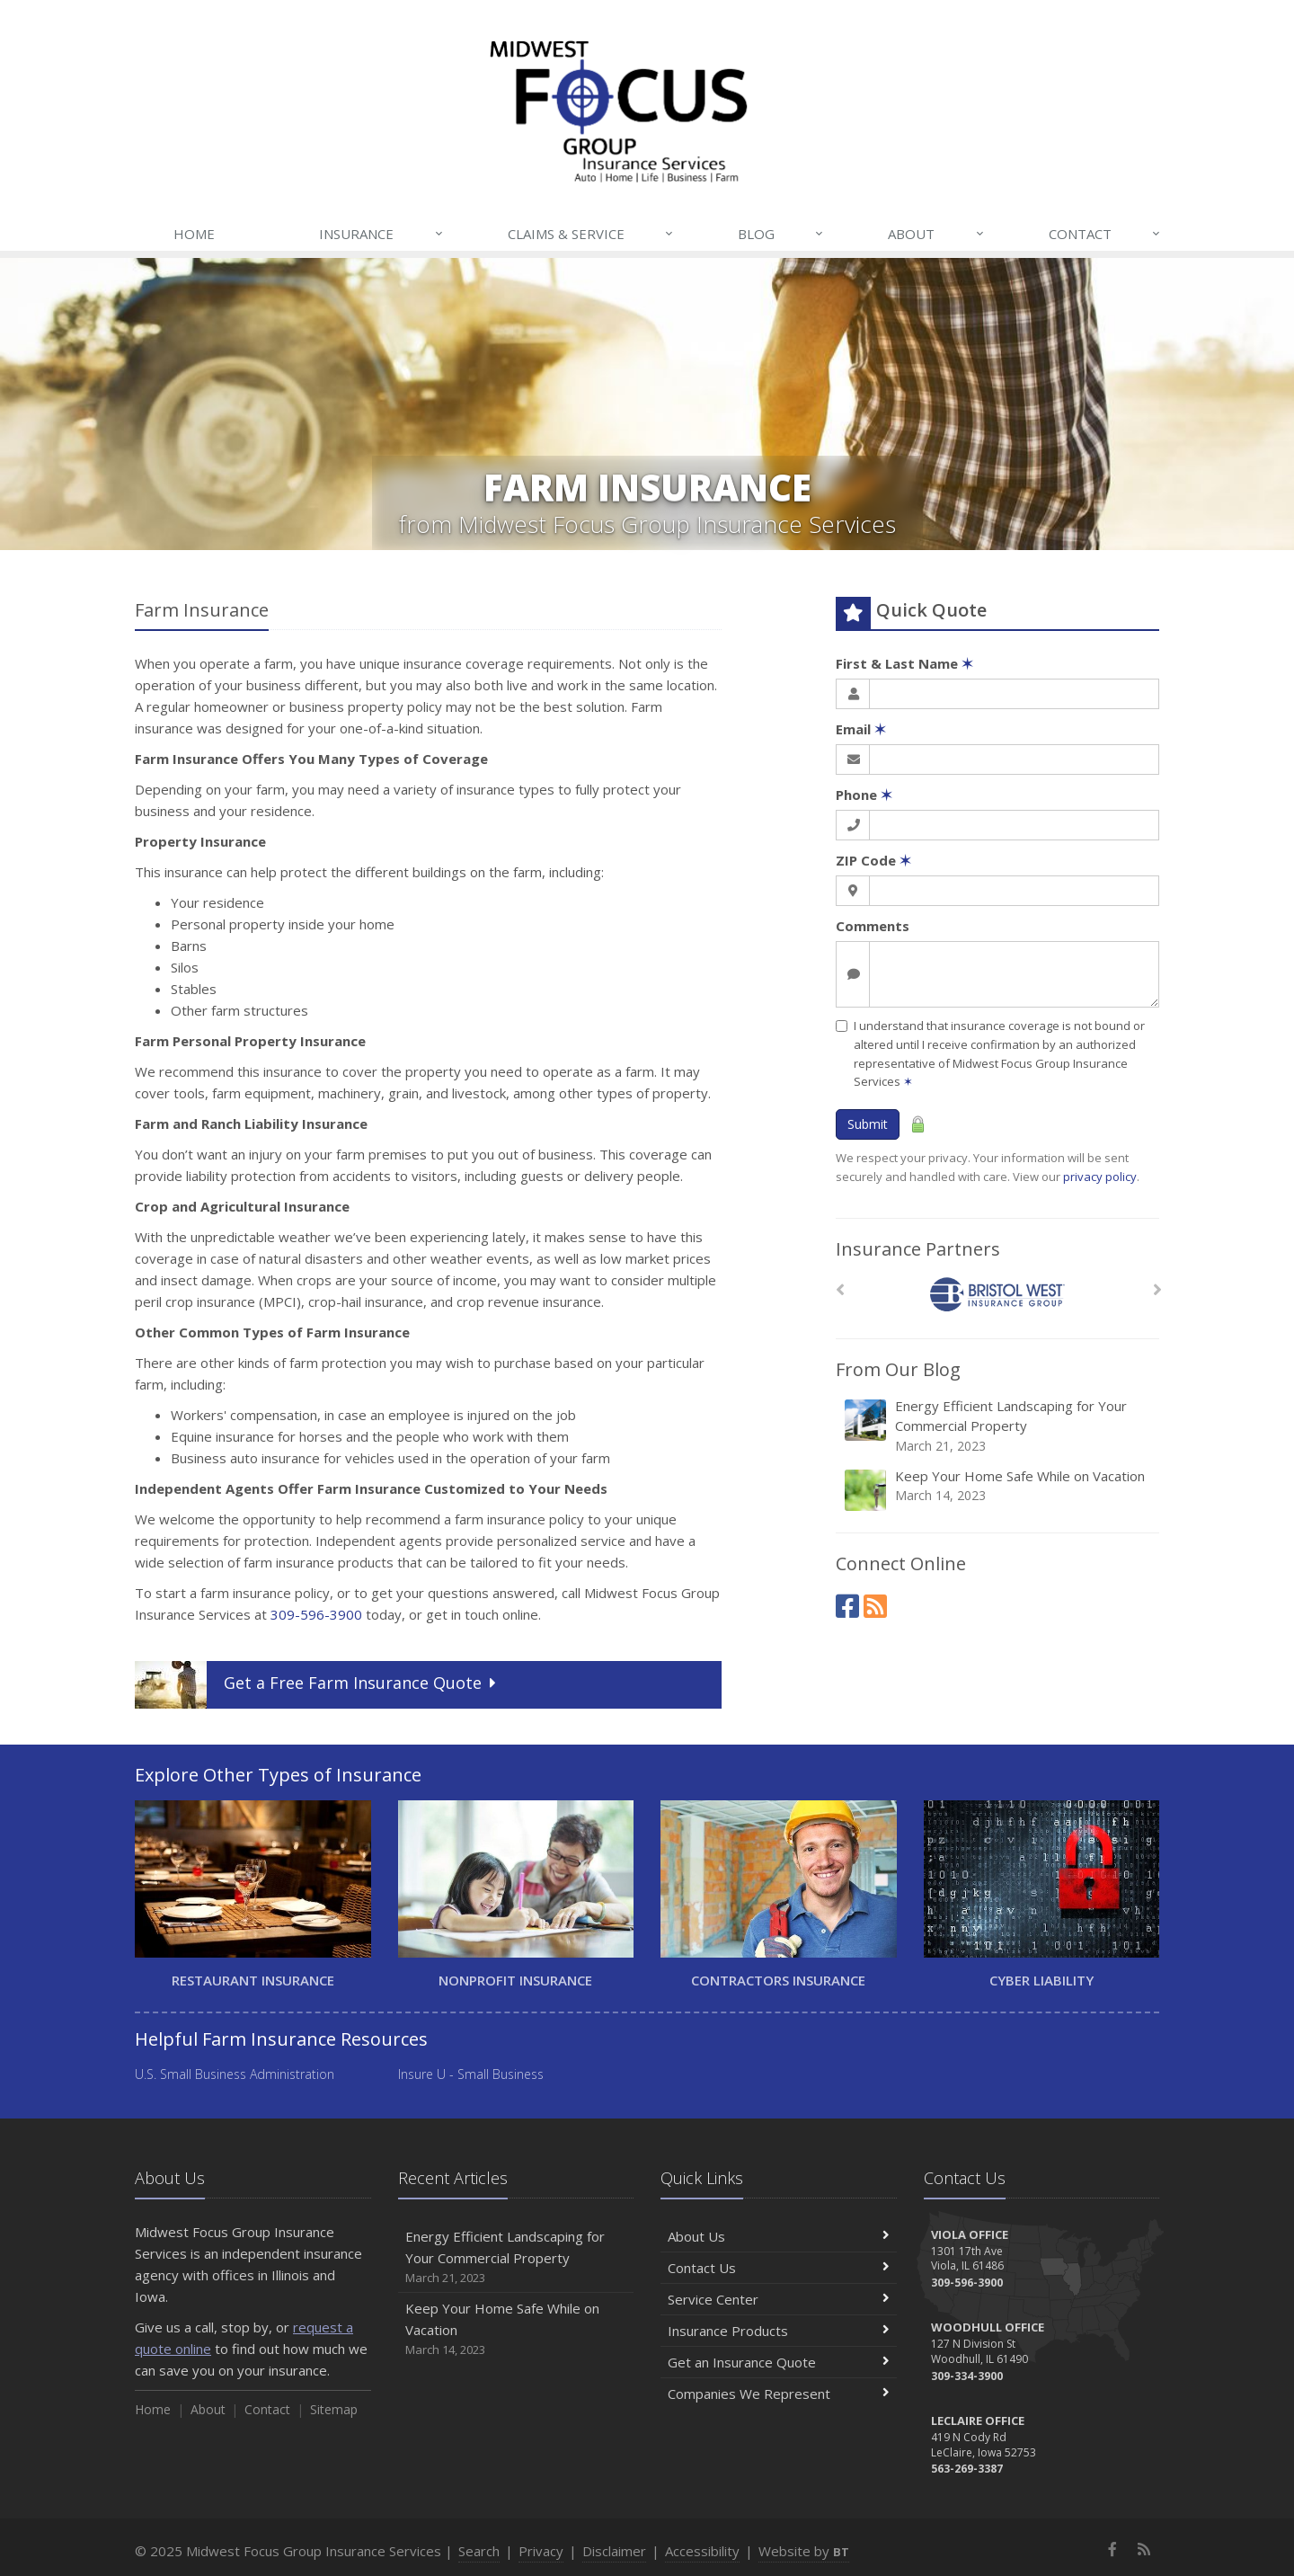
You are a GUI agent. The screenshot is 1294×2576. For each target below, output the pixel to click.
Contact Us (779, 2268)
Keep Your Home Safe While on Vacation (999, 1490)
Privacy (540, 2551)
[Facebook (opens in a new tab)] (847, 1605)
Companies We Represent (779, 2394)
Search (479, 2551)
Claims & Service (591, 234)
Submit (867, 1124)
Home (194, 234)
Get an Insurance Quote (779, 2362)
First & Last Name (904, 663)
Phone (864, 795)
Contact (1105, 234)
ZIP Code (873, 860)
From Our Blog (898, 1369)
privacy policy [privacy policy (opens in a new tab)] (1100, 1176)
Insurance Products (779, 2331)
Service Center (779, 2299)
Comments (872, 926)
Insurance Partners (918, 1249)
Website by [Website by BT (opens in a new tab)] (803, 2551)
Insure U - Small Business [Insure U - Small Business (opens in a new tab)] (471, 2074)
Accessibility (702, 2551)
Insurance (381, 234)
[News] (875, 1605)
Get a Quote (318, 1685)
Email (861, 729)
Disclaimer (614, 2551)
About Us (779, 2236)
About (936, 234)
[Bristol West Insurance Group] (997, 1294)
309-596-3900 (316, 1614)
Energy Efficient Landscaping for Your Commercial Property (999, 1426)
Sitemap (334, 2409)
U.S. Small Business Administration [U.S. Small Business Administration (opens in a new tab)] (234, 2074)
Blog (781, 234)
